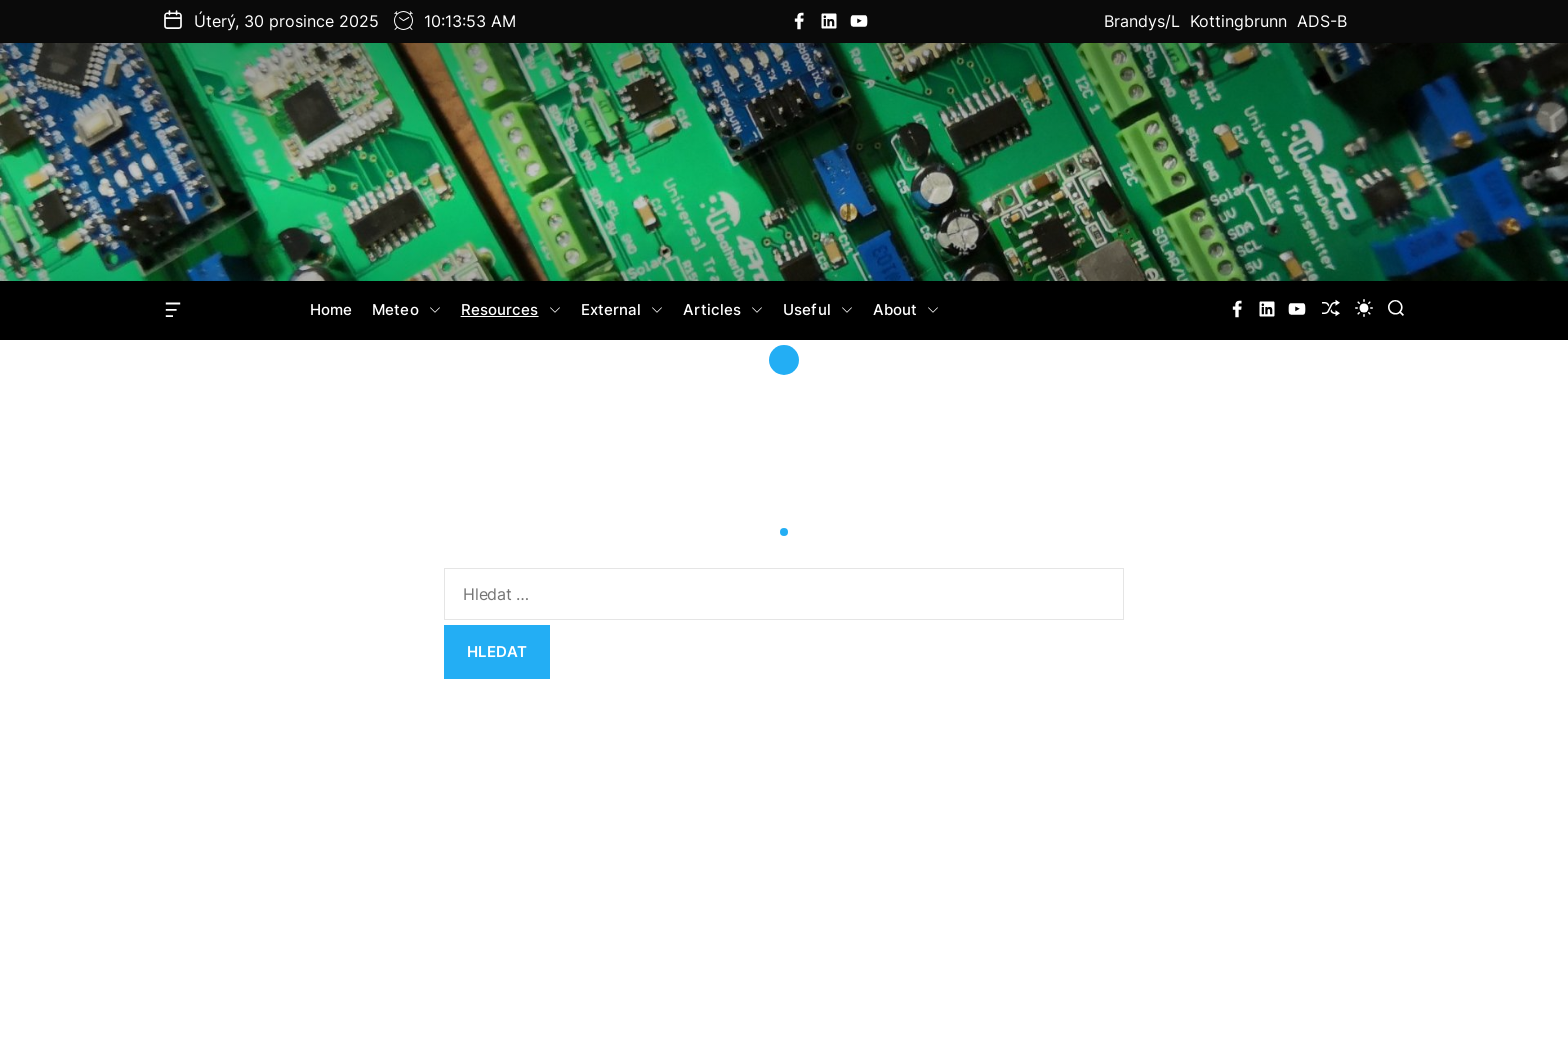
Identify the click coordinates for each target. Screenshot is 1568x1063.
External (622, 310)
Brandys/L (1142, 21)
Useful (818, 310)
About (906, 310)
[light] (1364, 308)
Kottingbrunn (1238, 21)
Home (331, 309)
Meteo (406, 310)
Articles (723, 310)
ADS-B (1322, 21)
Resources (511, 310)
